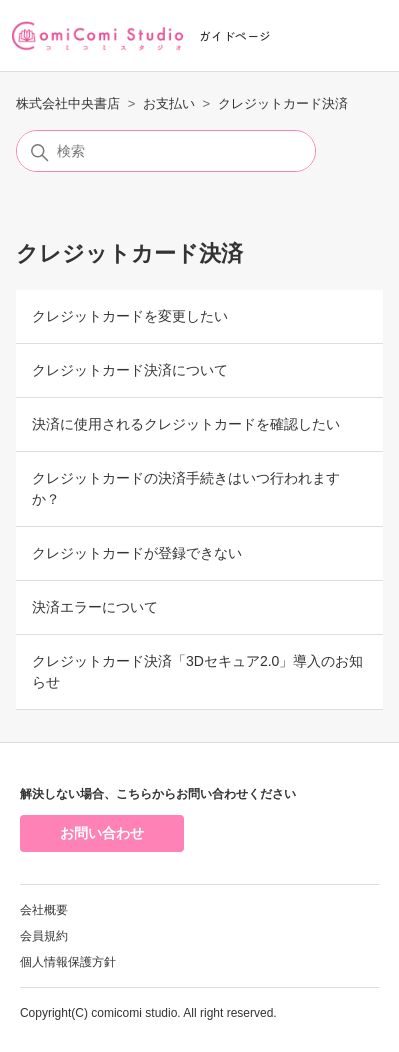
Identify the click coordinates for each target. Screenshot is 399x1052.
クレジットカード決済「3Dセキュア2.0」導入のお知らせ (197, 671)
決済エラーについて (95, 607)
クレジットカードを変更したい (130, 316)
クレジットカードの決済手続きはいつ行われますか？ (186, 488)
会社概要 (44, 910)
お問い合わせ (102, 833)
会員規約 (44, 936)
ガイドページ (235, 35)
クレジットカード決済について (130, 370)
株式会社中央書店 (68, 103)
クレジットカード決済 (283, 103)
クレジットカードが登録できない (137, 553)
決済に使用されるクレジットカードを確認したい (186, 424)
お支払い (169, 103)
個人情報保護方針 (68, 962)
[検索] (166, 151)
